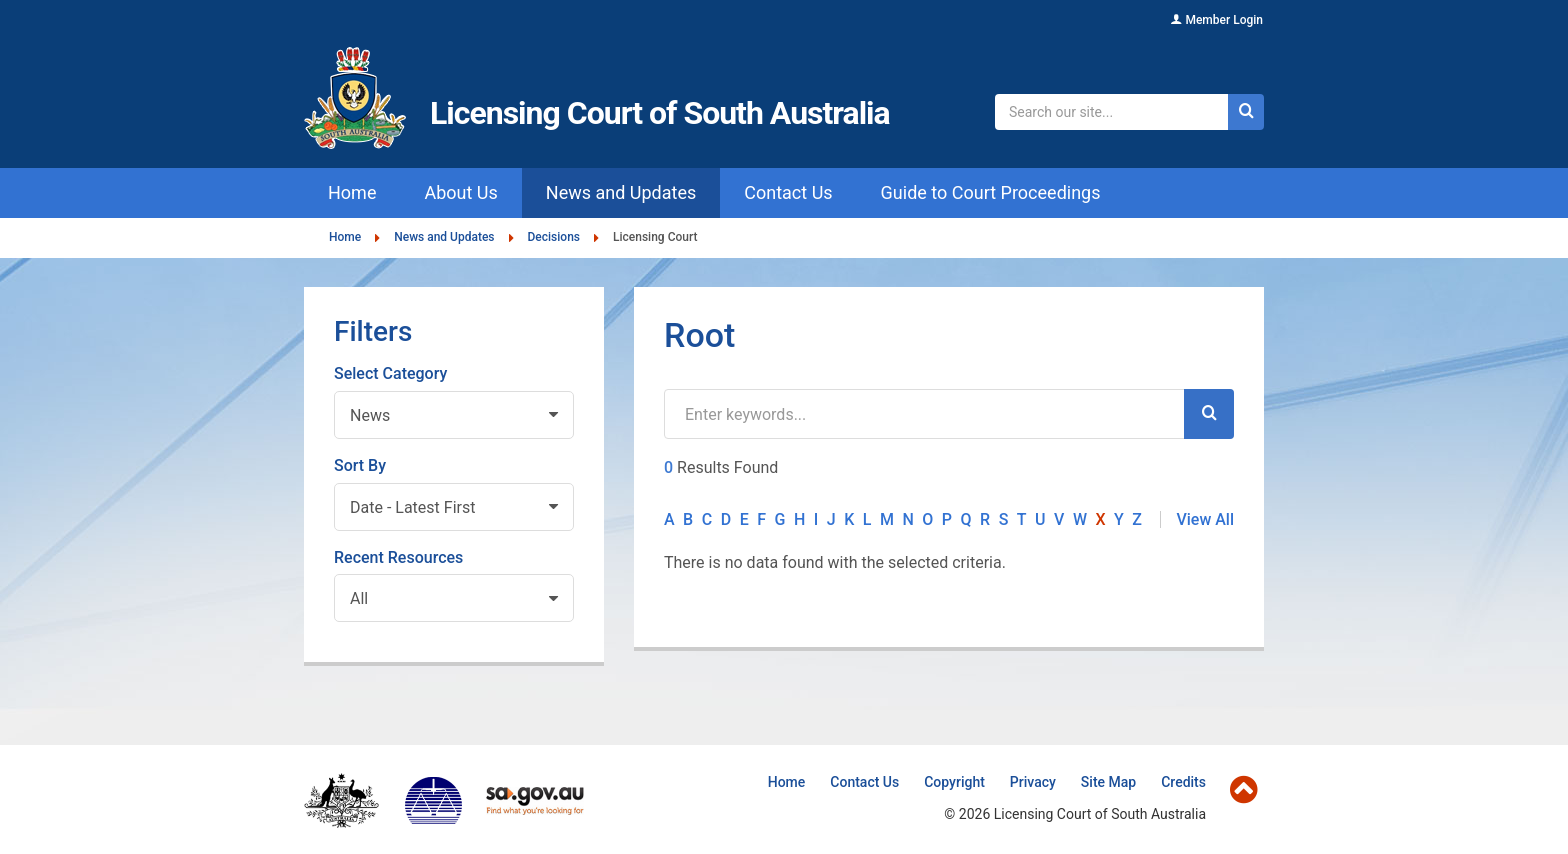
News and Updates (444, 237)
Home (345, 237)
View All (1205, 519)
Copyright (954, 782)
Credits (1183, 782)
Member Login (1224, 20)
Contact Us (864, 782)
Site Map (1108, 782)
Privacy (1033, 782)
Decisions (554, 237)
